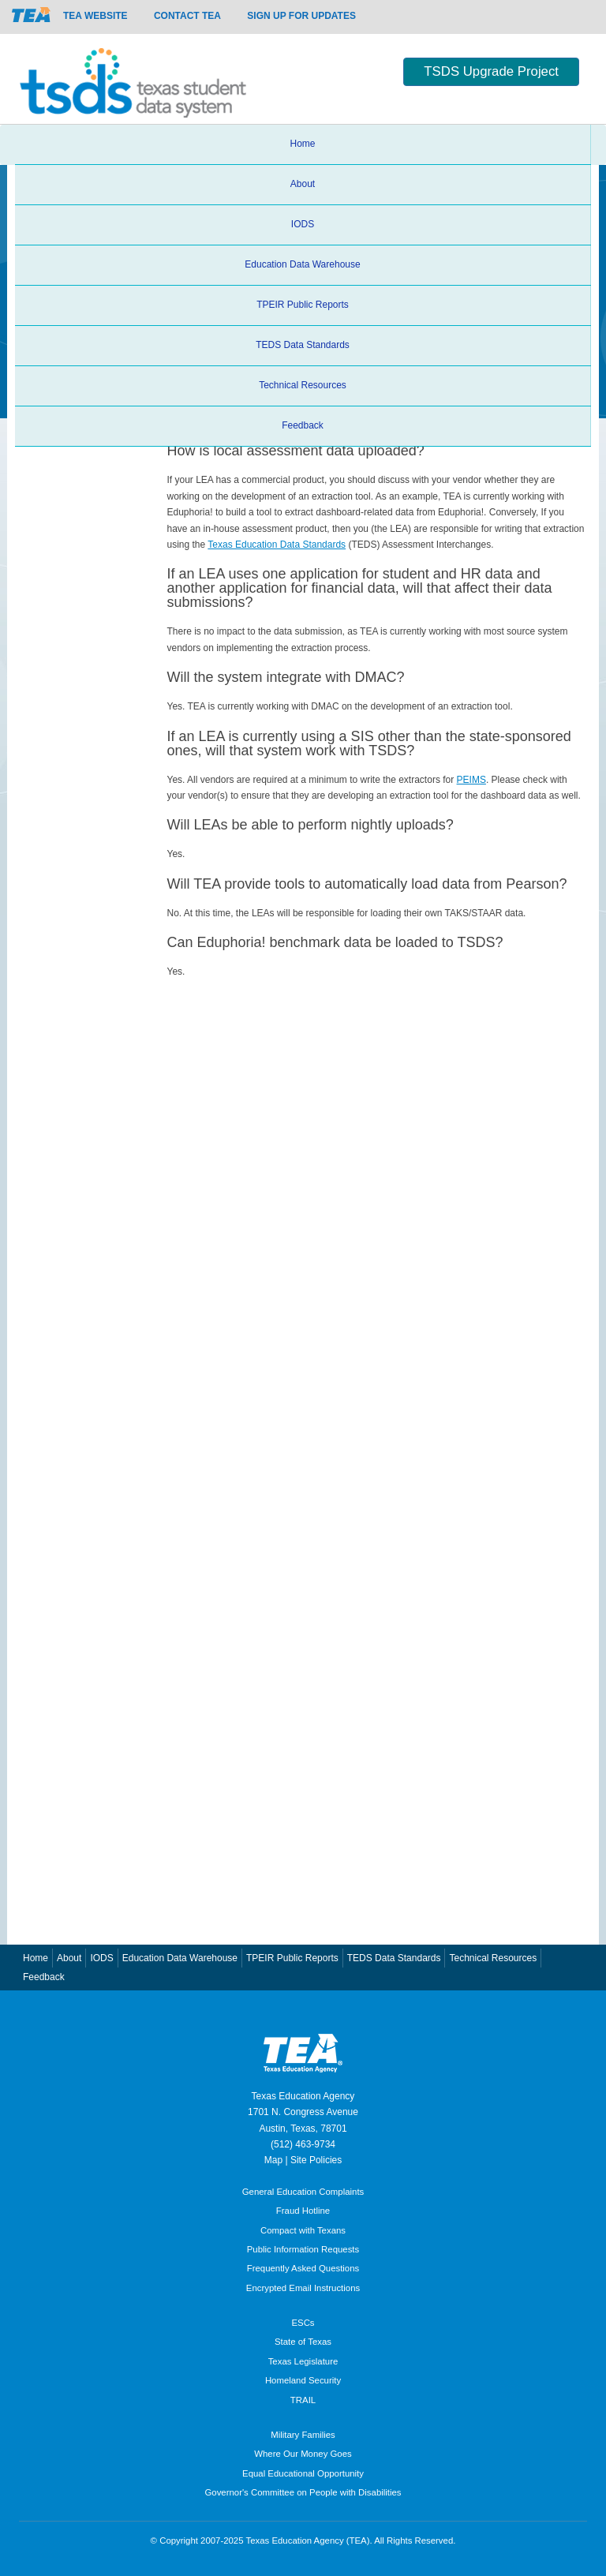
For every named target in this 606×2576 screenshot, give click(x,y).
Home (302, 143)
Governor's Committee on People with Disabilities (302, 2492)
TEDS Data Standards (303, 344)
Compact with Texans (303, 2230)
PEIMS (471, 779)
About (302, 183)
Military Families (303, 2434)
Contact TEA (187, 15)
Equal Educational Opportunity (303, 2473)
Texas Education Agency (303, 2096)
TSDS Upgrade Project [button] (491, 71)
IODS (302, 224)
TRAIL (303, 2400)
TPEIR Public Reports (302, 304)
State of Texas (303, 2341)
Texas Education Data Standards (277, 544)
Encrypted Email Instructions (303, 2288)
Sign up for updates (301, 15)
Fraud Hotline (303, 2210)
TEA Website (95, 15)
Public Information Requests (303, 2249)
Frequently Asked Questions (303, 2268)
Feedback (303, 425)
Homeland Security (303, 2380)
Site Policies (316, 2160)
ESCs (302, 2322)
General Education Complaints (303, 2191)
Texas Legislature (303, 2361)
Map (273, 2160)
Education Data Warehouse (302, 264)
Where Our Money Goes (302, 2453)
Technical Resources (302, 385)
